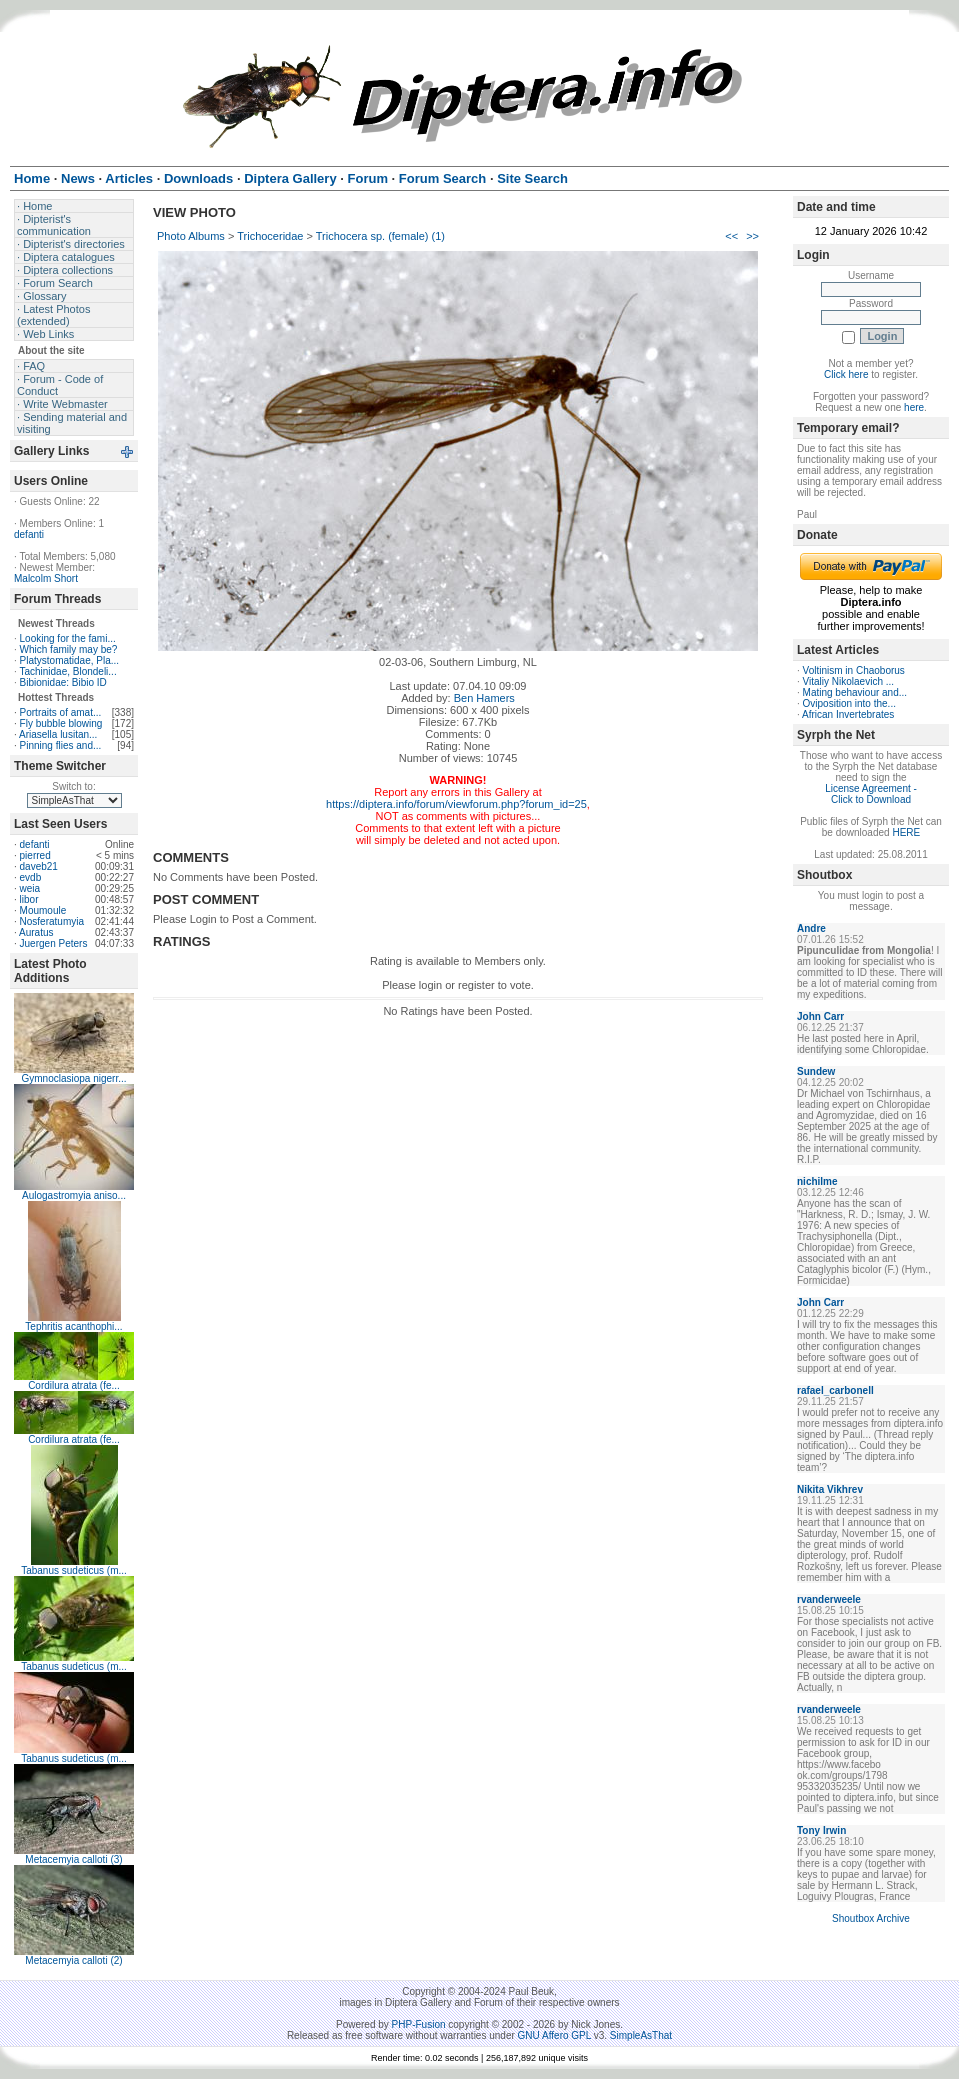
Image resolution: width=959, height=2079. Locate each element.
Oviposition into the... (849, 703)
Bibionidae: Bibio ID (63, 682)
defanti (29, 534)
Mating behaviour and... (855, 692)
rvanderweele (829, 1599)
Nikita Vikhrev (830, 1489)
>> (752, 236)
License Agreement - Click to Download (871, 794)
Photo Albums (191, 236)
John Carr (820, 1016)
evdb (31, 877)
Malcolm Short (46, 578)
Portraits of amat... (61, 712)
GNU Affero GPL (554, 2035)
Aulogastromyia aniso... (74, 1195)
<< (731, 236)
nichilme (817, 1181)
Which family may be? (69, 649)
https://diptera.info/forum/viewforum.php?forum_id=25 (456, 804)
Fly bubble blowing (61, 723)
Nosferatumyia (52, 921)
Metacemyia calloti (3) (73, 1859)
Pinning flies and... (61, 745)
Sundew (816, 1071)
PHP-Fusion (419, 2024)
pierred (35, 855)
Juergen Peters (54, 943)
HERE (906, 832)
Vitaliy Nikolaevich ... (849, 681)
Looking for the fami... (68, 638)
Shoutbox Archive (871, 1918)
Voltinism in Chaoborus (854, 670)
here (914, 407)
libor (29, 899)
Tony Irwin (821, 1830)
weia (30, 888)
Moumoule (43, 910)
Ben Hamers (484, 698)
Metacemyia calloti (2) (73, 1960)
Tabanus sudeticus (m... (74, 1570)
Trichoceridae (270, 236)
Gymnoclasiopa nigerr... (73, 1078)
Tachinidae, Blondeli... (67, 671)
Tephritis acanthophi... (73, 1326)
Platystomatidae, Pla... (70, 660)
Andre (811, 928)
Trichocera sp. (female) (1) (380, 236)
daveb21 (39, 866)
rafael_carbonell (835, 1390)
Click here (846, 374)
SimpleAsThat (641, 2035)
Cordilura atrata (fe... (74, 1385)
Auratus (36, 932)
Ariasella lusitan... (58, 734)
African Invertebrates (848, 714)
